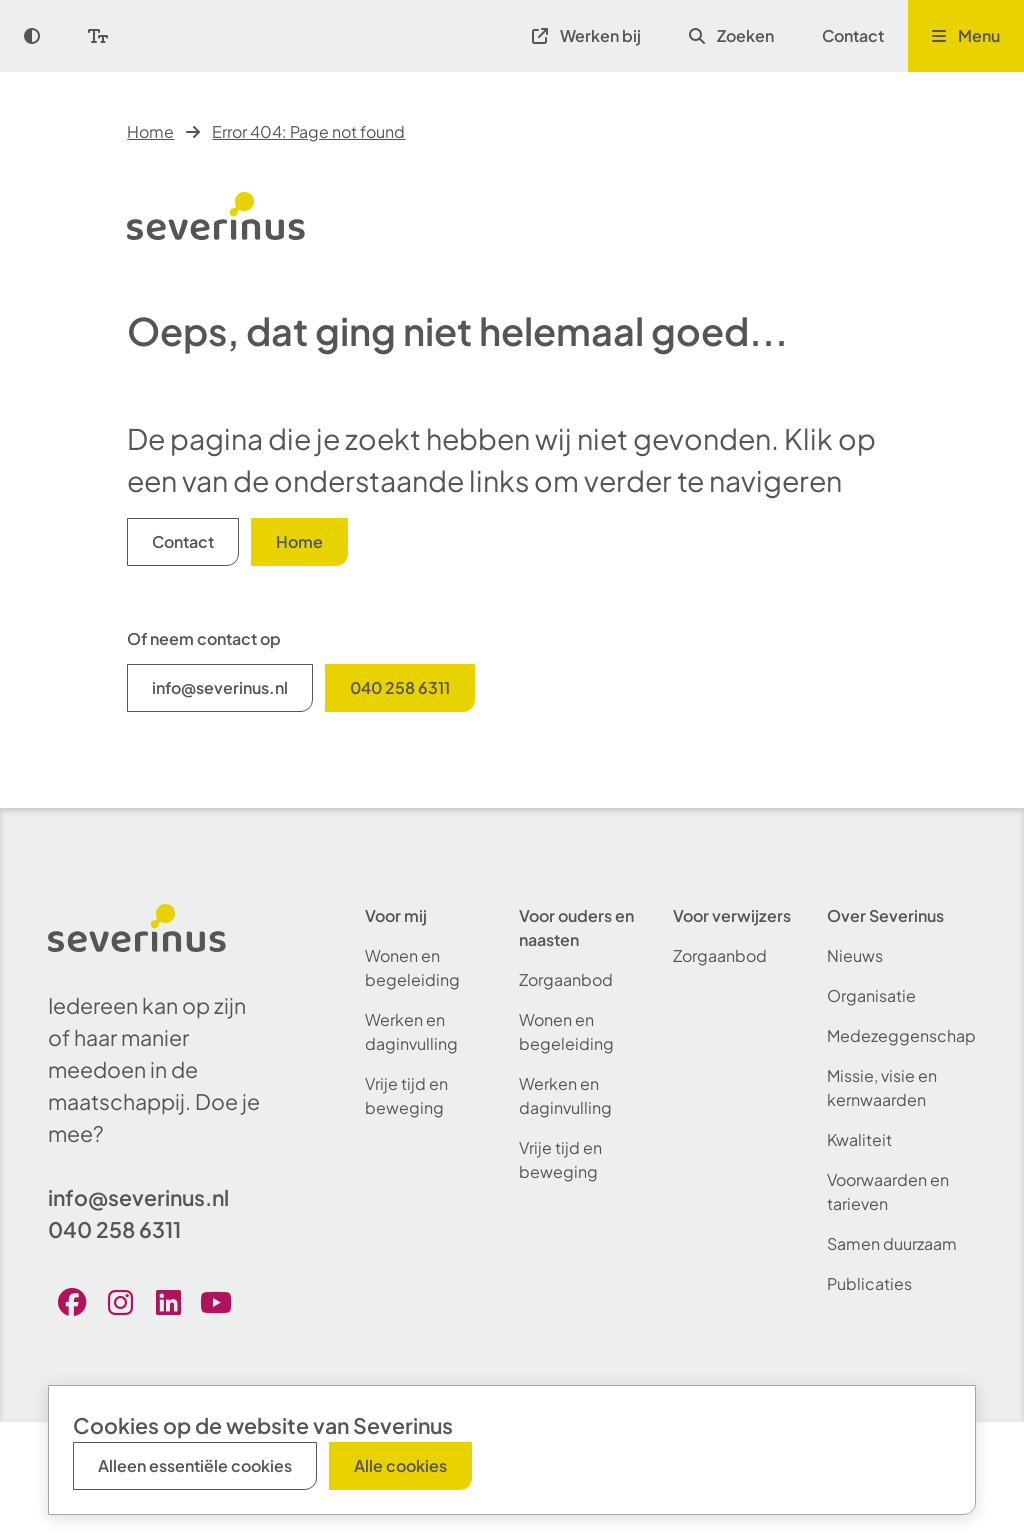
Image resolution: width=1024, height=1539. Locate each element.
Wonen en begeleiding (412, 967)
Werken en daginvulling (411, 1031)
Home (150, 131)
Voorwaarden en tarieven (888, 1191)
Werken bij (586, 35)
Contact (853, 35)
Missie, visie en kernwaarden (882, 1087)
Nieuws (855, 955)
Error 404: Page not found (308, 131)
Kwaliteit (859, 1139)
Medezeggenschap (901, 1035)
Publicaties (869, 1283)
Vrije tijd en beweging (406, 1095)
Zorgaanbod (566, 979)
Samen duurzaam (892, 1243)
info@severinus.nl (220, 687)
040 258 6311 (400, 687)
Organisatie (871, 995)
